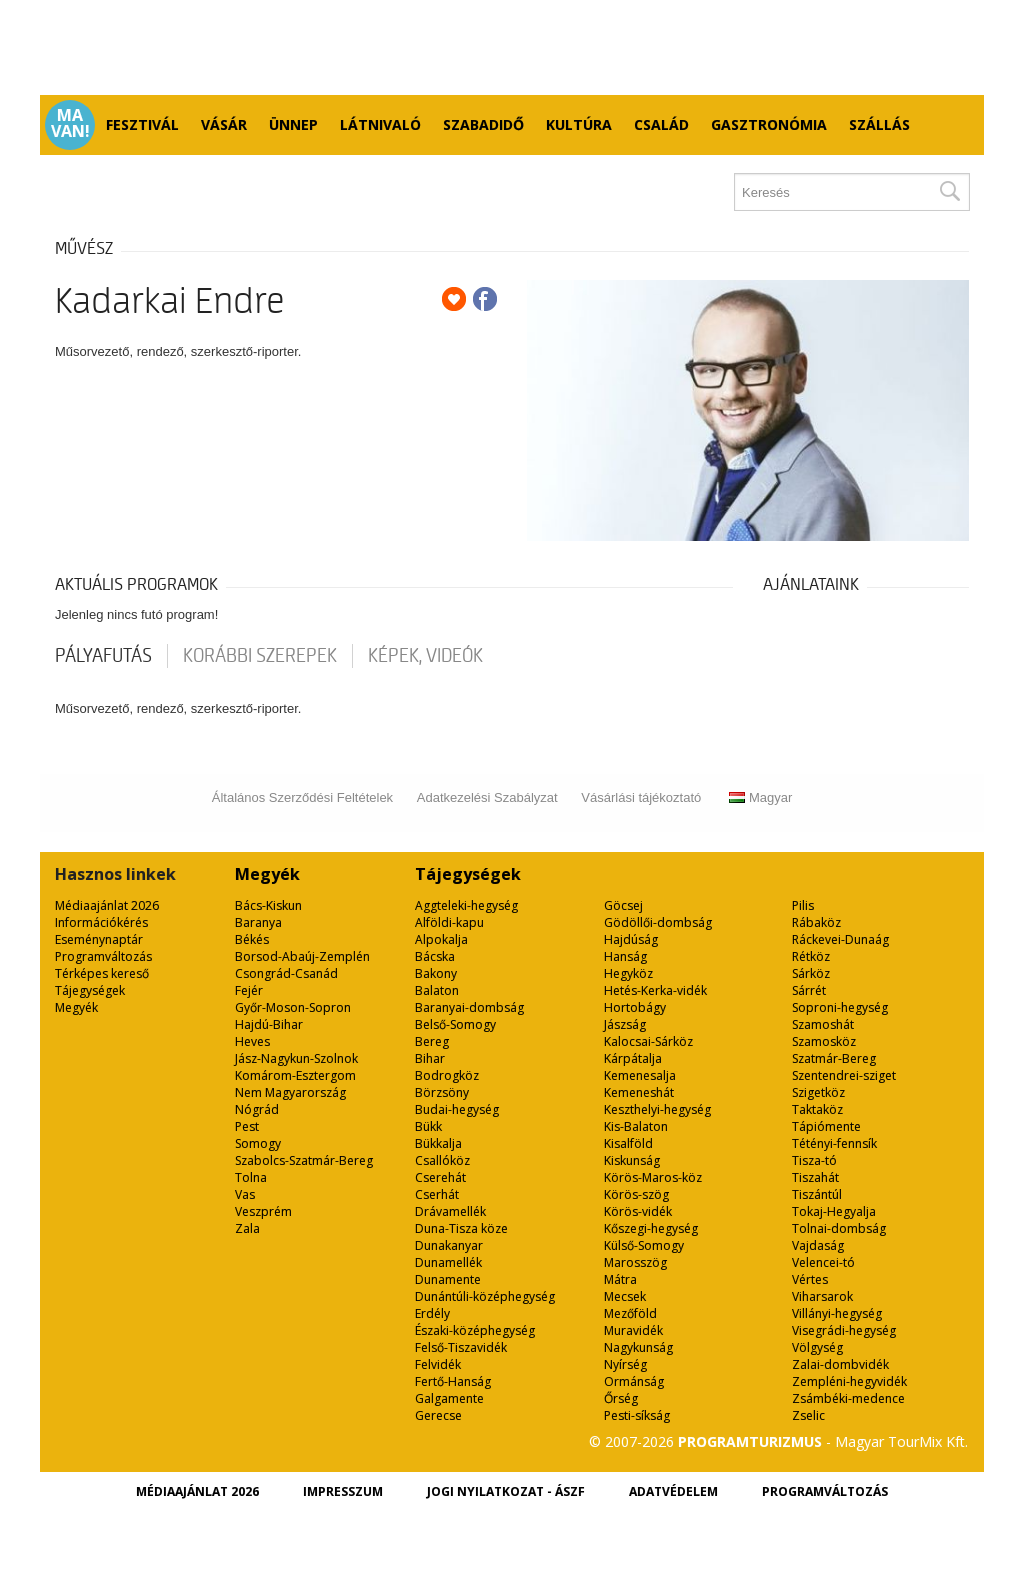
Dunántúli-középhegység (485, 1296)
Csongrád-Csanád (286, 973)
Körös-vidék (638, 1211)
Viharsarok (822, 1296)
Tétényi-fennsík (834, 1143)
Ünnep (293, 124)
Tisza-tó (814, 1160)
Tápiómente (826, 1126)
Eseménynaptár (99, 939)
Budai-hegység (457, 1109)
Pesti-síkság (637, 1415)
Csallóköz (442, 1160)
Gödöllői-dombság (658, 922)
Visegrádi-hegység (844, 1330)
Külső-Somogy (644, 1245)
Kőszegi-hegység (651, 1228)
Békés (252, 939)
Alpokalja (441, 939)
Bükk (428, 1126)
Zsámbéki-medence (848, 1398)
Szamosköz (824, 1041)
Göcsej (623, 905)
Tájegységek (90, 990)
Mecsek (625, 1296)
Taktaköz (817, 1109)
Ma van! (70, 123)
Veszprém (263, 1211)
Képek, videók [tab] (425, 656)
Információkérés (101, 922)
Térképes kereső (102, 973)
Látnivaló (380, 124)
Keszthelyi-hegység (657, 1109)
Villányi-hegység (837, 1313)
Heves (252, 1041)
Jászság (625, 1024)
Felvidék (438, 1364)
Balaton (437, 990)
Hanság (625, 956)
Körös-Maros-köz (653, 1177)
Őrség (621, 1398)
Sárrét (809, 990)
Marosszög (635, 1262)
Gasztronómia (769, 124)
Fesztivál (142, 124)
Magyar (760, 797)
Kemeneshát (639, 1092)
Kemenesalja (640, 1075)
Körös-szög (636, 1194)
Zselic (808, 1415)
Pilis (803, 905)
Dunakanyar (449, 1245)
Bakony (436, 973)
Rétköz (811, 956)
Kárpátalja (633, 1058)
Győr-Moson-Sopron (293, 1007)
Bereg (432, 1041)
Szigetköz (818, 1092)
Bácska (435, 956)
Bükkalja (438, 1143)
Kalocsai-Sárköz (648, 1041)
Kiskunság (632, 1160)
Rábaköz (816, 922)
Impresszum (343, 1491)
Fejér (249, 990)
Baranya (258, 922)
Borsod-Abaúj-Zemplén (302, 956)
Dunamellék (448, 1262)
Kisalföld (628, 1143)
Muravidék (633, 1330)
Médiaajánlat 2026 (107, 905)
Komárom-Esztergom (295, 1075)
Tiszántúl (817, 1194)
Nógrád (257, 1109)
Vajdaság (818, 1245)
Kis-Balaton (636, 1126)
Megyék (76, 1007)
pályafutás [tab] (103, 656)
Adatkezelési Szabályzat (487, 797)
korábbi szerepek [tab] (260, 656)
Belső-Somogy (455, 1024)
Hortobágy (635, 1007)
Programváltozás (103, 956)
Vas (245, 1194)
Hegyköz (628, 973)
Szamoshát (823, 1024)
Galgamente (449, 1398)
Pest (247, 1126)
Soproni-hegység (840, 1007)
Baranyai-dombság (469, 1007)
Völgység (817, 1347)
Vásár (224, 124)
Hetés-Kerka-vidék (655, 990)
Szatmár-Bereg (834, 1058)
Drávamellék (450, 1211)
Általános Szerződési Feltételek (302, 797)
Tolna (251, 1177)
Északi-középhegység (475, 1330)
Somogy (258, 1143)
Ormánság (634, 1381)
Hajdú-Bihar (269, 1024)
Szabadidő (483, 124)
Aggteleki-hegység (466, 905)
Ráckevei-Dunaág (840, 939)
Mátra (620, 1279)
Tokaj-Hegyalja (834, 1211)
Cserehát (440, 1177)
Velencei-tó (823, 1262)
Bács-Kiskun (268, 905)
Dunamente (448, 1279)
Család (661, 124)
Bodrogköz (447, 1075)
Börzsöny (442, 1092)
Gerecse (438, 1415)
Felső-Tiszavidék (461, 1347)
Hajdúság (631, 939)
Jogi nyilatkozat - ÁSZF (506, 1491)
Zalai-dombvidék (840, 1364)
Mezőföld (630, 1313)
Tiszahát (815, 1177)
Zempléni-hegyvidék (849, 1381)
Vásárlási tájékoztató (641, 797)
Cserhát (437, 1194)
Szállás (879, 124)
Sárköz (811, 973)
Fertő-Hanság (453, 1381)
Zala (247, 1228)
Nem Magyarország (290, 1092)
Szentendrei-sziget (844, 1075)
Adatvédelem (673, 1491)
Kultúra (579, 124)
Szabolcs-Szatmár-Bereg (304, 1160)
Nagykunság (638, 1347)
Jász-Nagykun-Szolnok (296, 1058)
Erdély (432, 1313)
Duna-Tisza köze (461, 1228)
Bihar (430, 1058)
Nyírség (625, 1364)
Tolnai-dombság (839, 1228)
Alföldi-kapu (449, 922)
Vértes (810, 1279)
